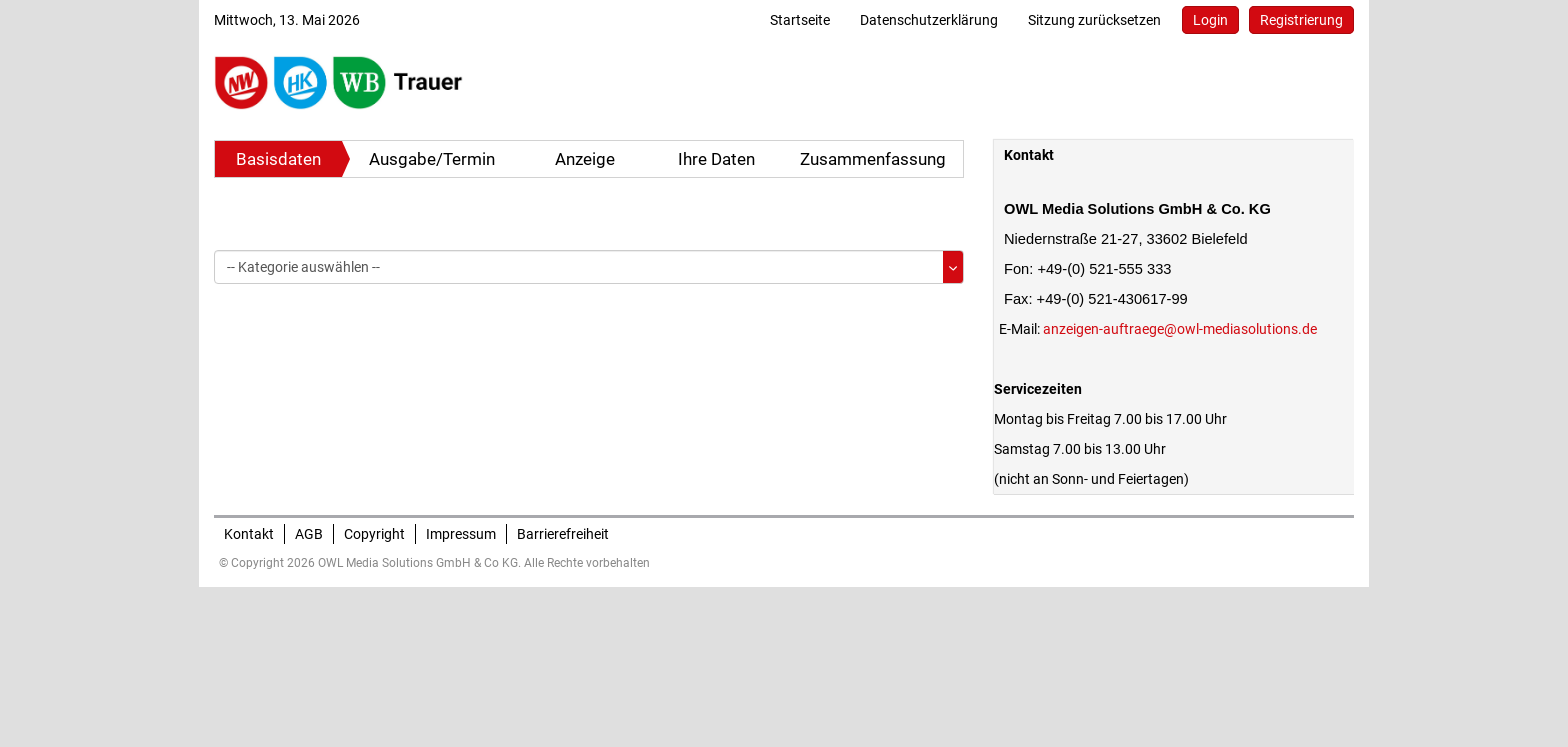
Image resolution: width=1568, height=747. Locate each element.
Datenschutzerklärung (929, 20)
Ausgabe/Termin (432, 159)
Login (1210, 20)
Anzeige (585, 159)
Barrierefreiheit (563, 534)
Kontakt (249, 534)
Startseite (800, 20)
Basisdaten (278, 159)
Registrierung (1301, 20)
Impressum (461, 534)
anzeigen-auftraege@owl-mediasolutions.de (1180, 329)
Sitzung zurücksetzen (1094, 20)
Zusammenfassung (873, 159)
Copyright (374, 534)
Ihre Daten (716, 159)
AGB (309, 534)
